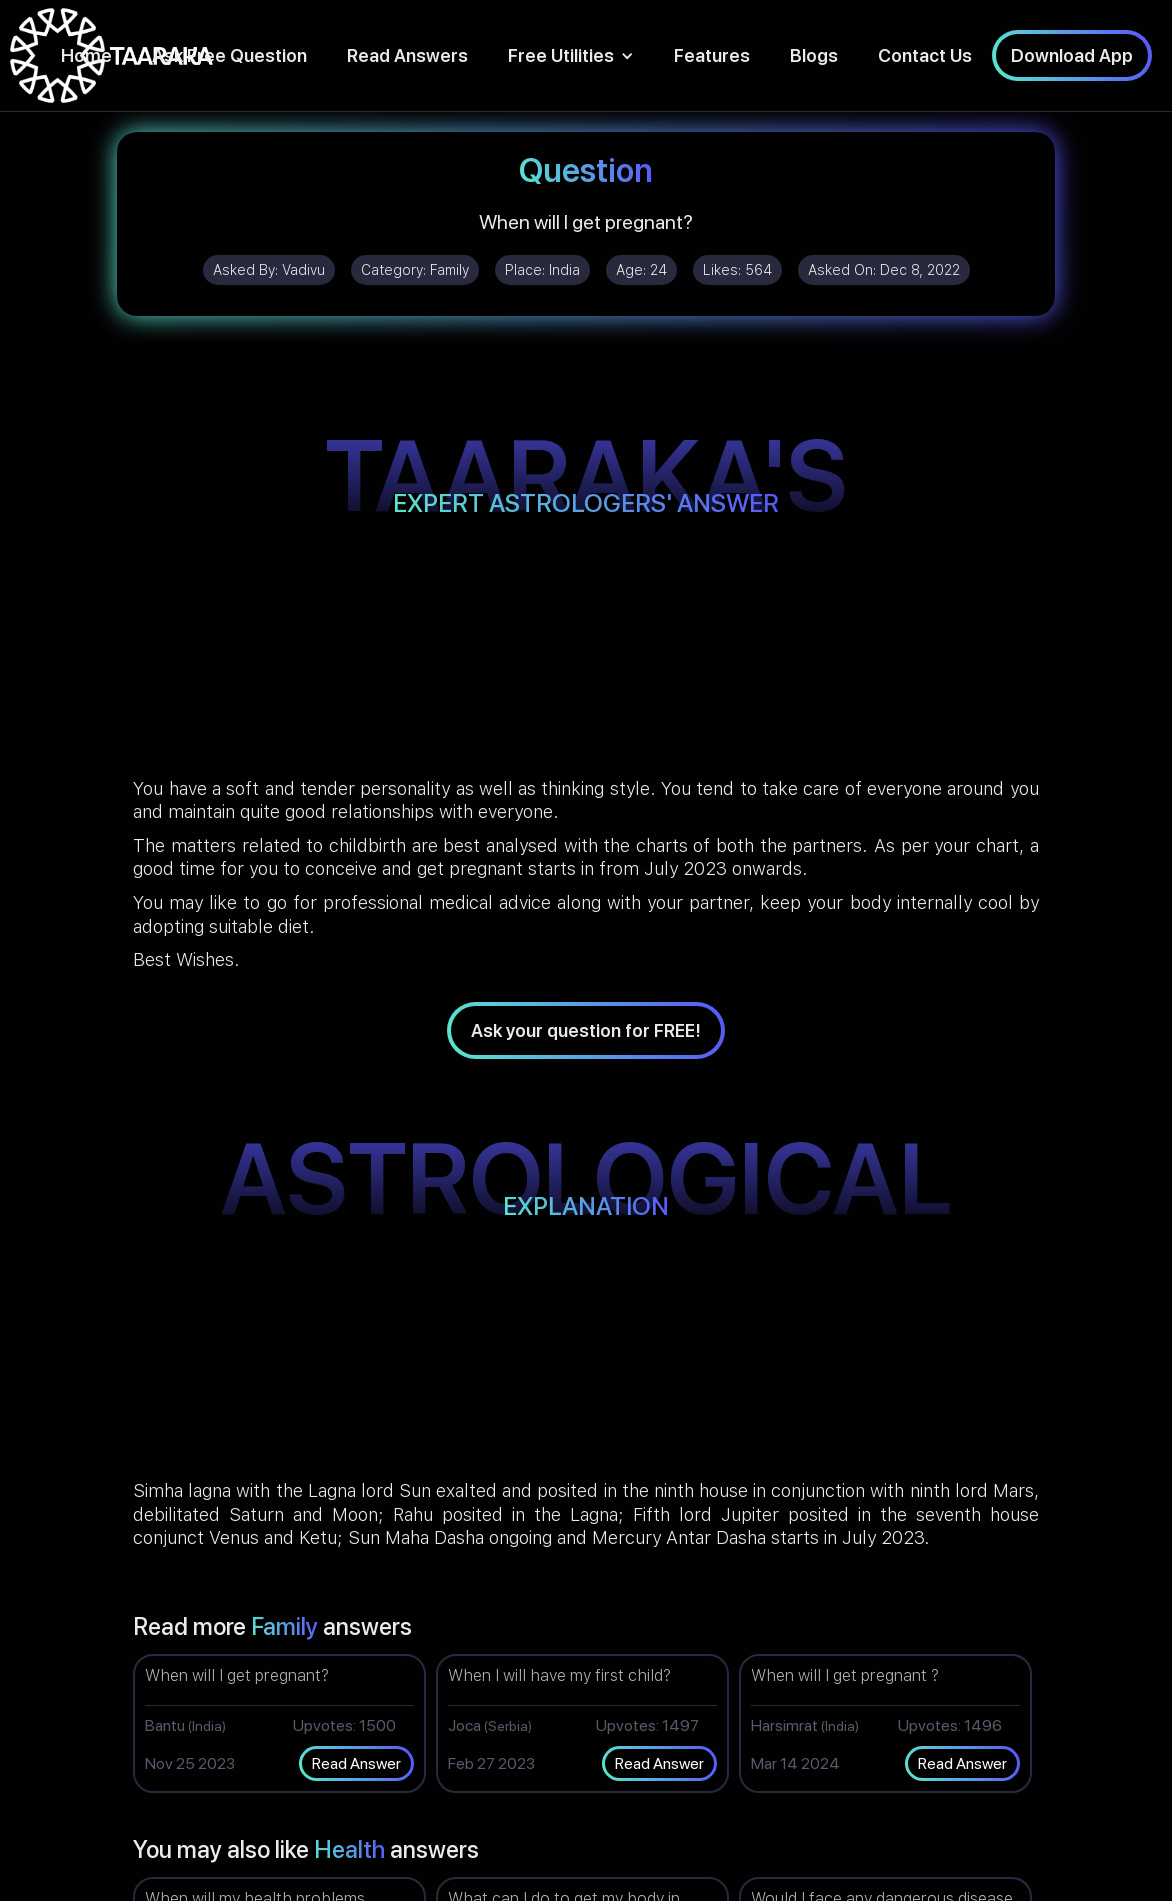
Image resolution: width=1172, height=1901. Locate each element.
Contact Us (925, 55)
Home (86, 55)
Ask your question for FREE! (586, 1030)
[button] (571, 55)
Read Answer (356, 1763)
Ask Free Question (229, 55)
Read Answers (407, 55)
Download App (1072, 55)
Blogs (814, 55)
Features (712, 55)
